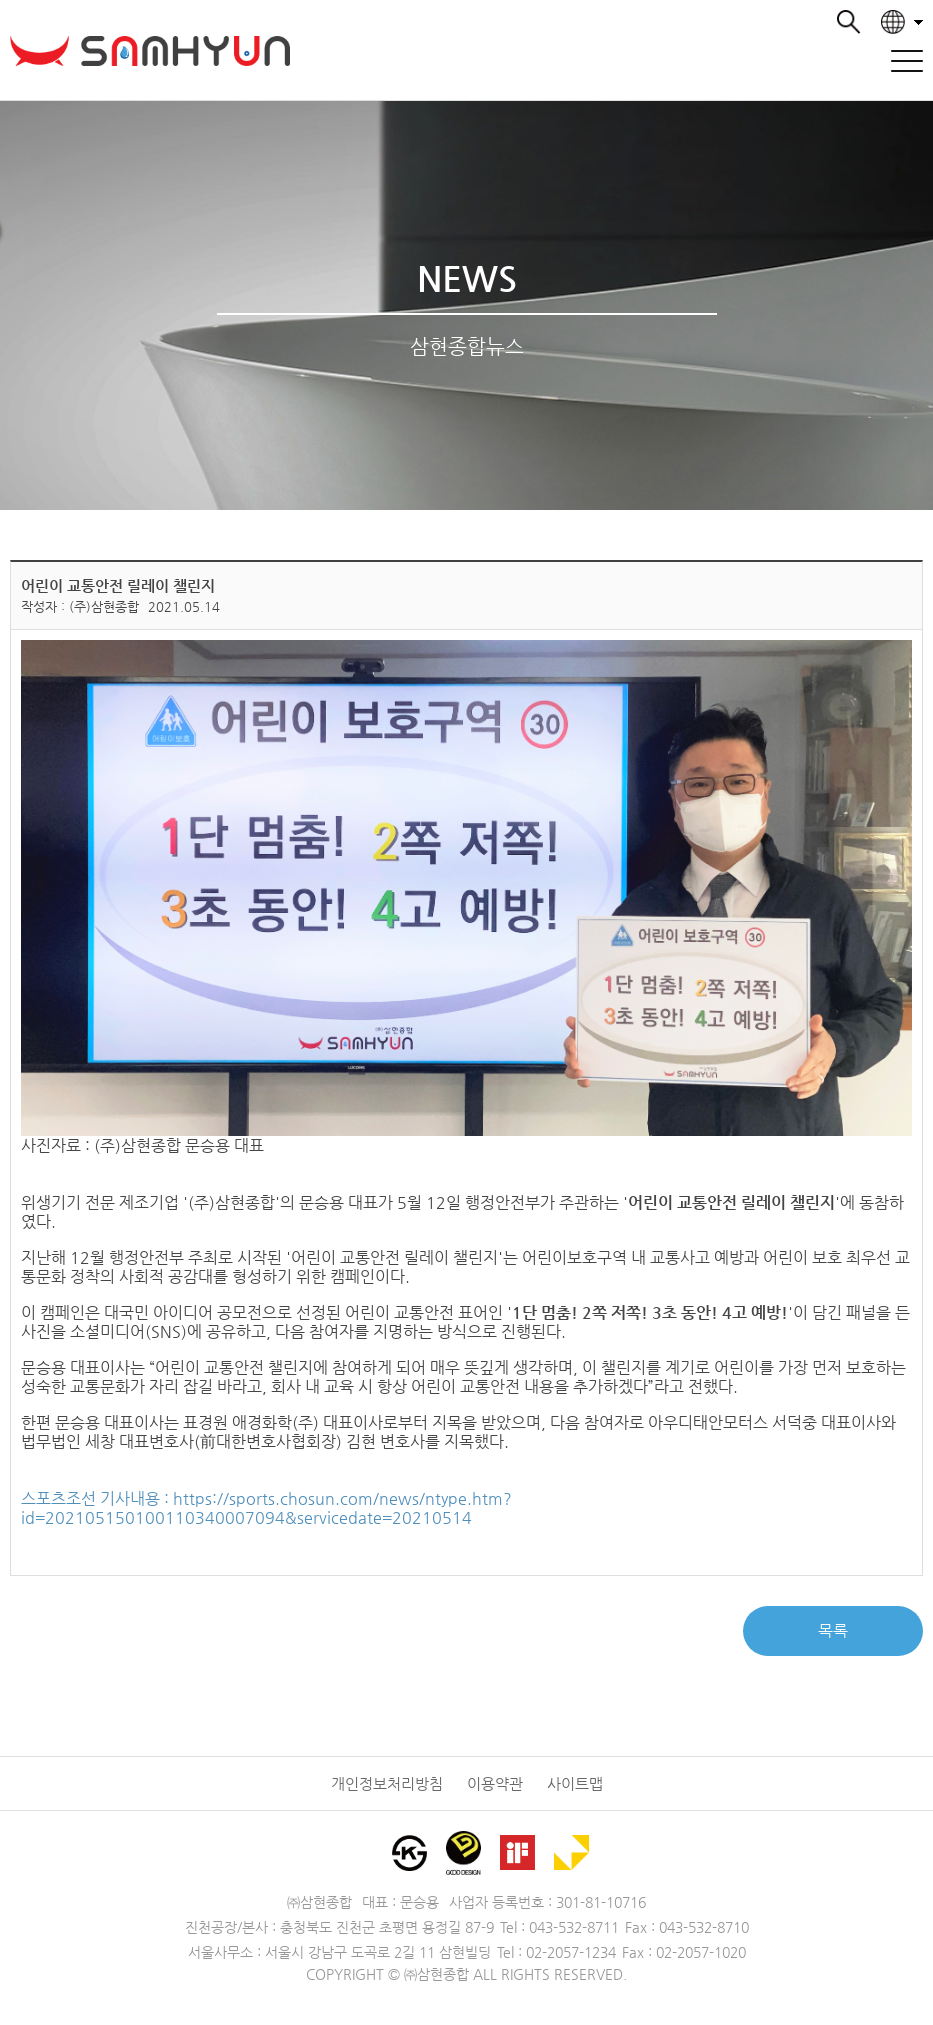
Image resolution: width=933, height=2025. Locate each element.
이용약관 (495, 1783)
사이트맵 (575, 1783)
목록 (833, 1630)
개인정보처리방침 (387, 1783)
